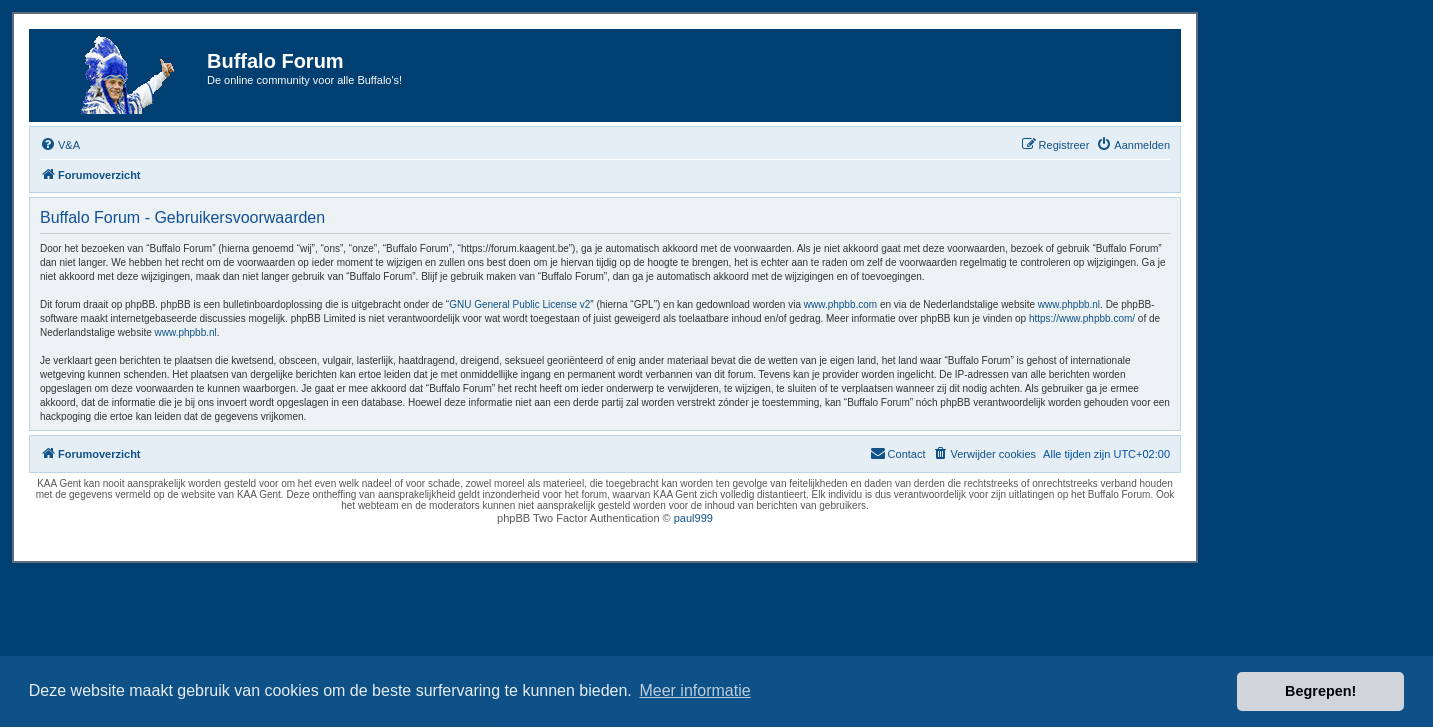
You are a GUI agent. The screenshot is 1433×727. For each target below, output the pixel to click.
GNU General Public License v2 (519, 304)
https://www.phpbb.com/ (1082, 318)
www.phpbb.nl (1069, 304)
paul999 (693, 518)
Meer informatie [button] (694, 690)
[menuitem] (60, 145)
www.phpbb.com (840, 304)
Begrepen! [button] (1320, 691)
